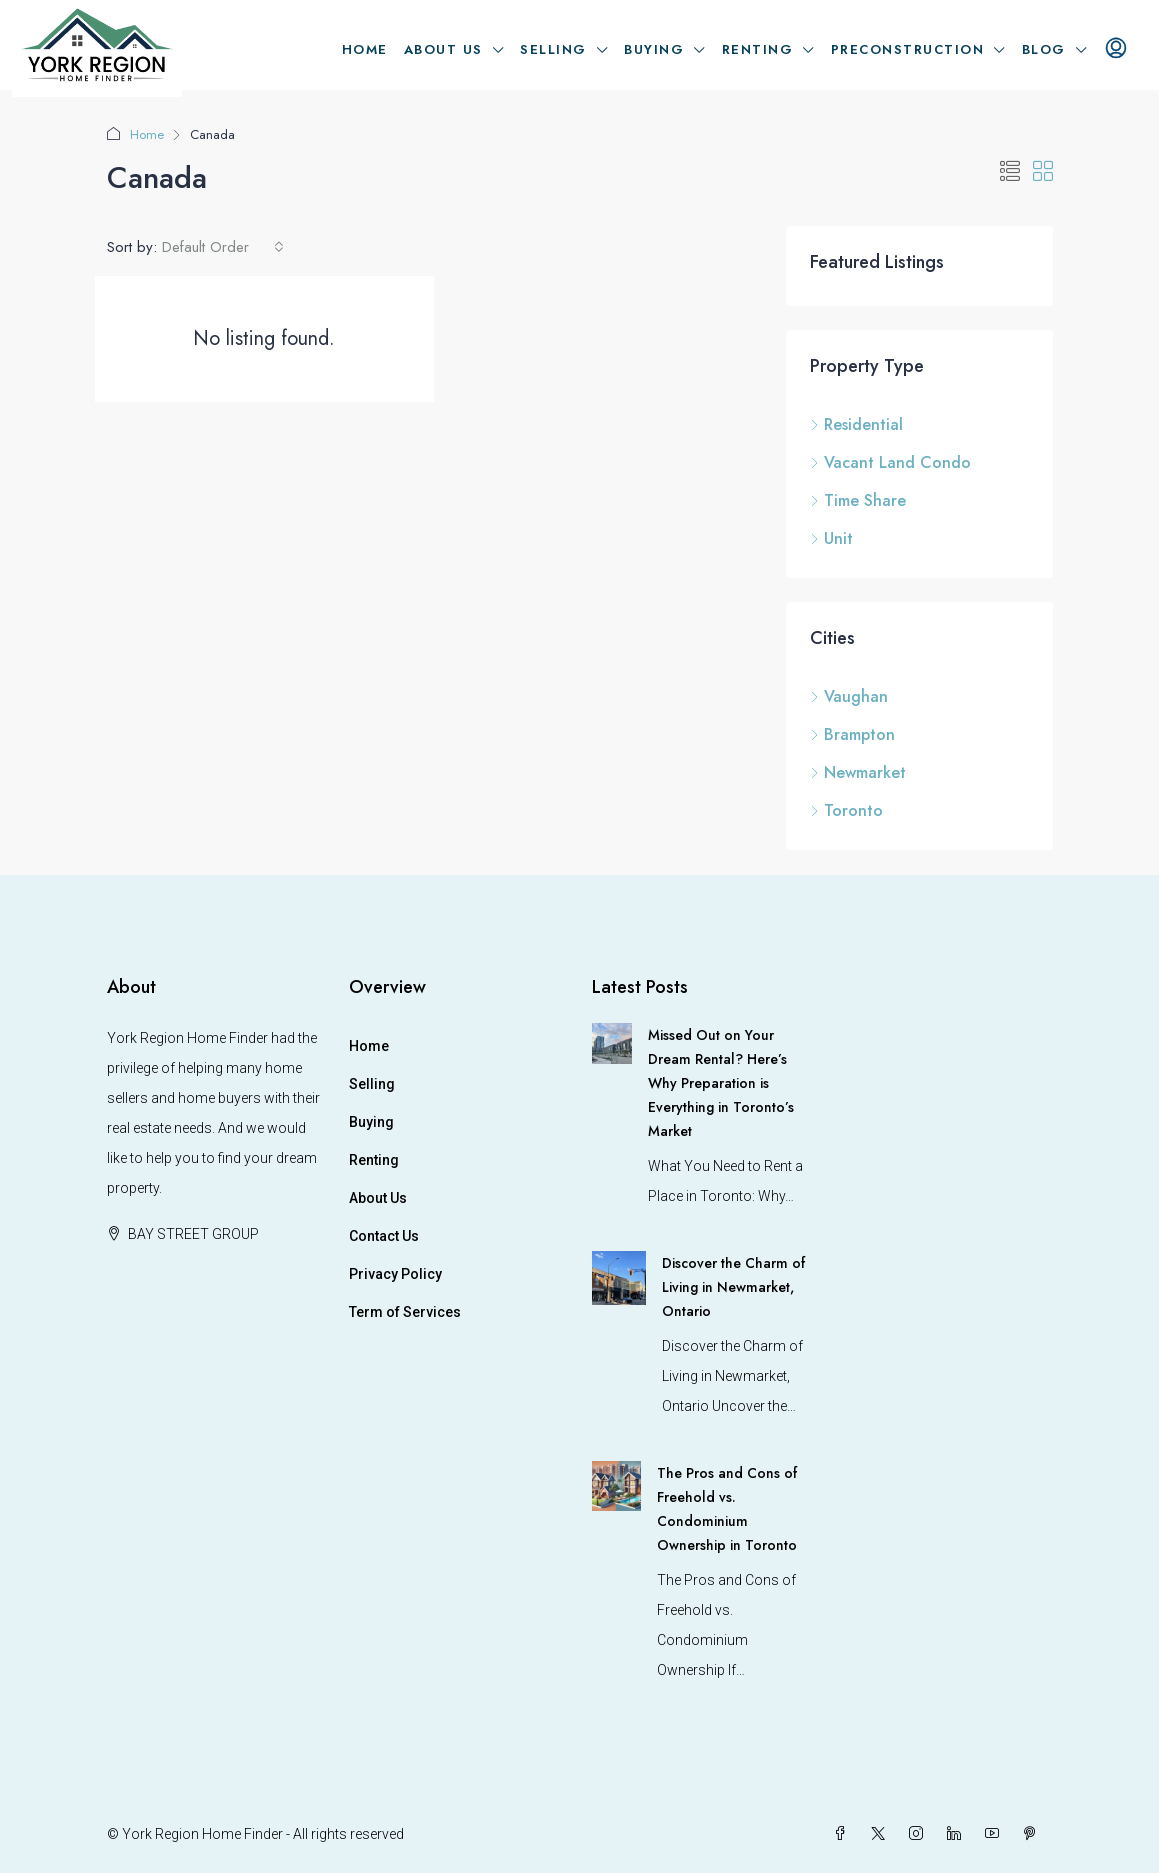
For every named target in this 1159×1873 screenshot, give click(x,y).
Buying (654, 49)
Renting (758, 49)
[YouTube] (996, 1834)
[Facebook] (844, 1834)
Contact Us (384, 1236)
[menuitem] (1116, 50)
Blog (1044, 49)
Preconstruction (908, 49)
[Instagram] (920, 1834)
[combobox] (223, 247)
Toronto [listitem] (846, 810)
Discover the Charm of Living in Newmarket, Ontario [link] (733, 1287)
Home (365, 49)
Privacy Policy (395, 1274)
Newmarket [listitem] (858, 772)
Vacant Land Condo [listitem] (890, 462)
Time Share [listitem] (858, 500)
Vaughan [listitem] (849, 696)
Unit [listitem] (831, 538)
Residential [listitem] (856, 424)
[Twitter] (882, 1834)
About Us (443, 49)
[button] (1010, 172)
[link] (612, 1042)
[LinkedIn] (958, 1834)
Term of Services (405, 1312)
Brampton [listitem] (852, 734)
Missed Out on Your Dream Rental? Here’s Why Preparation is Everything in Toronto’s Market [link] (721, 1083)
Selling (553, 49)
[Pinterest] (1034, 1834)
